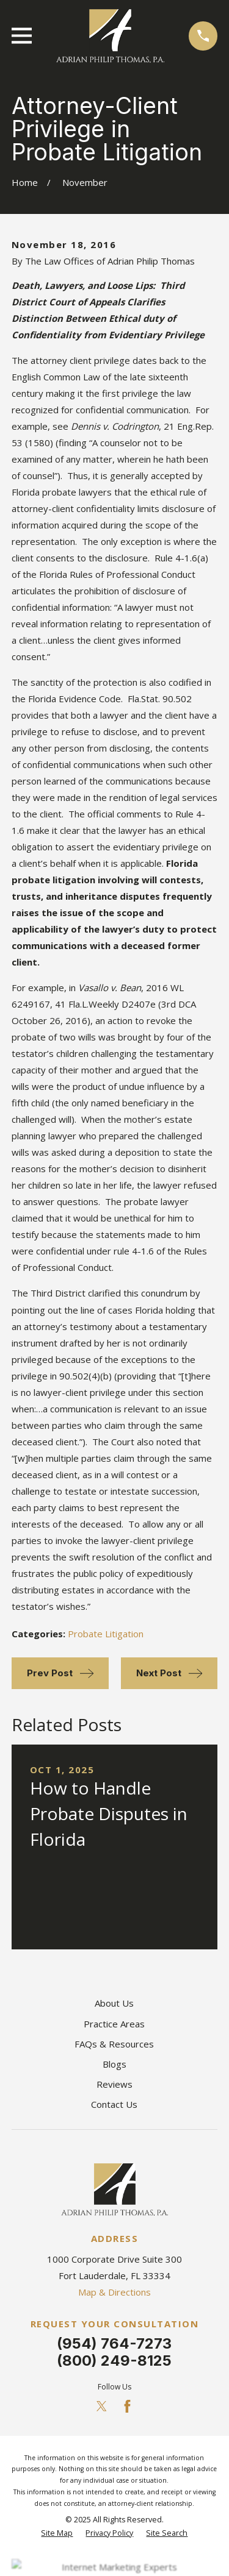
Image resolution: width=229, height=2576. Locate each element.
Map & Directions (114, 2292)
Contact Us (114, 2104)
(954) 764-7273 (114, 2343)
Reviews (114, 2084)
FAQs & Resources (114, 2044)
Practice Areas (114, 2024)
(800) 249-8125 (114, 2360)
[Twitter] (101, 2406)
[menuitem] (57, 2534)
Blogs (114, 2064)
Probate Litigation (106, 1634)
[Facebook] (127, 2406)
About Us (114, 2003)
